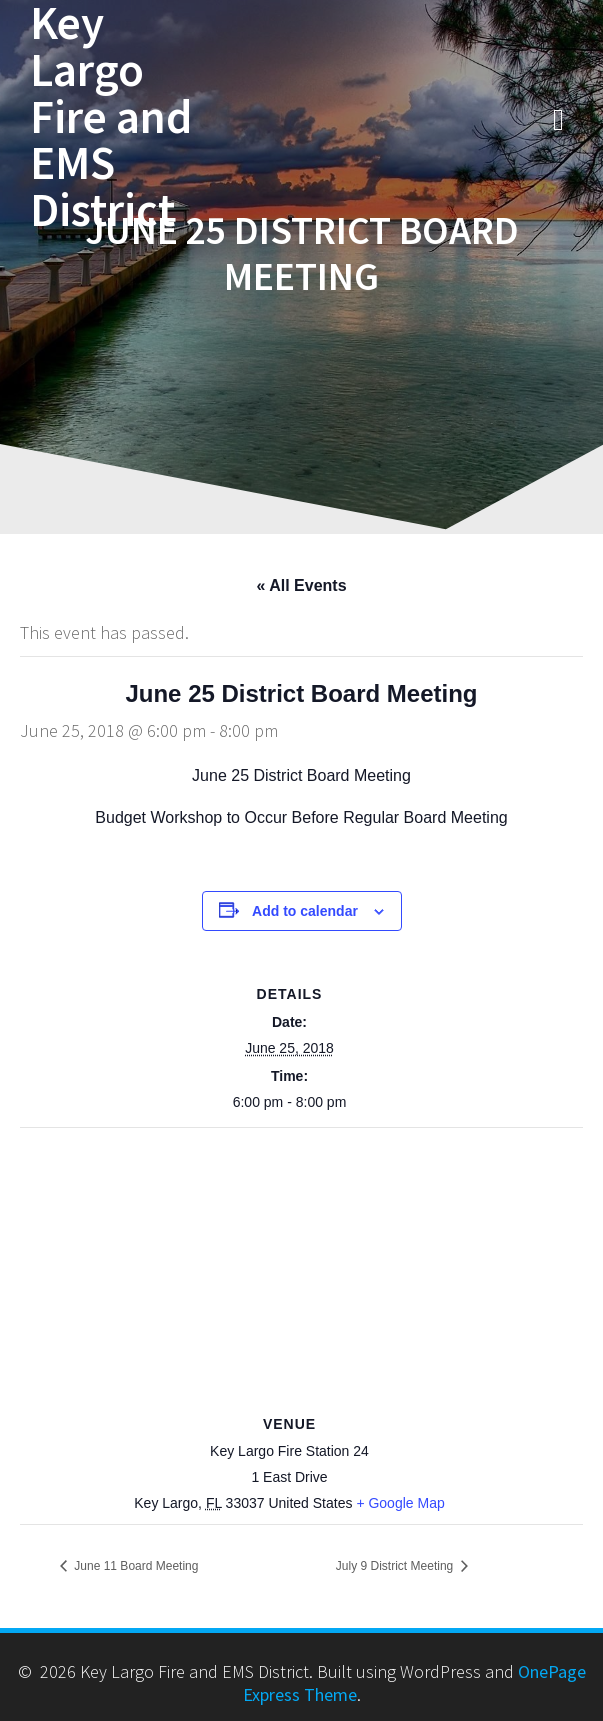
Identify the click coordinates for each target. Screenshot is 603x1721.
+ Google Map (400, 1503)
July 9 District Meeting (396, 1566)
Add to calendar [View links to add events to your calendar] (305, 911)
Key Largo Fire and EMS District (111, 117)
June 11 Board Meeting (134, 1566)
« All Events (301, 585)
